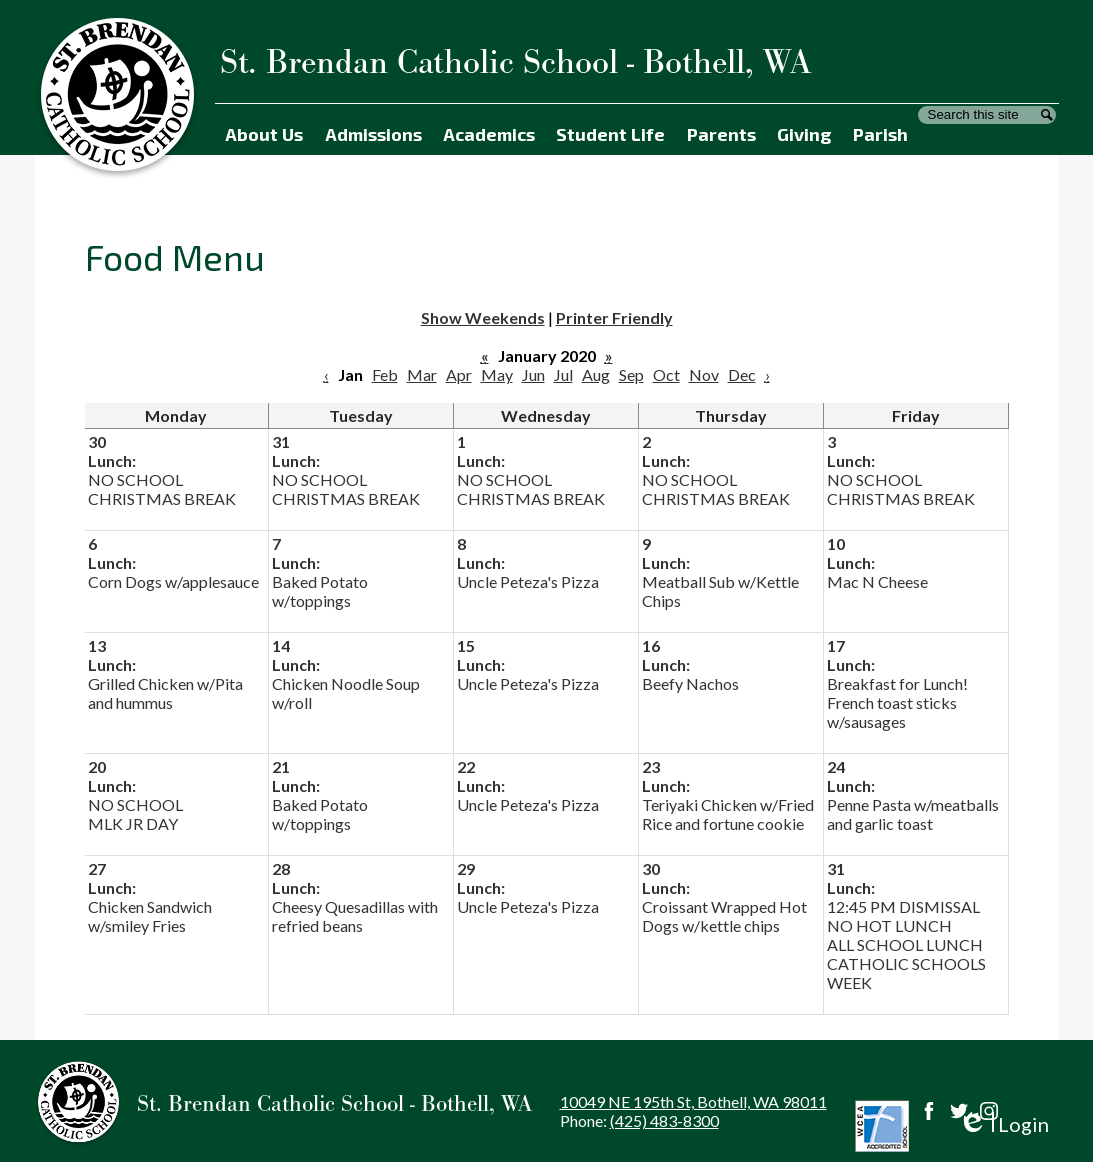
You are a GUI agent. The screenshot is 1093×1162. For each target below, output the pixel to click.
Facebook (929, 1111)
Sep (631, 374)
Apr (459, 374)
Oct (666, 374)
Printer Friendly (614, 317)
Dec (742, 374)
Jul (563, 374)
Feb (385, 374)
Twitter (959, 1111)
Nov (704, 374)
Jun (533, 374)
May (497, 374)
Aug (596, 374)
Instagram (989, 1111)
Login (1003, 1124)
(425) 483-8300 (664, 1120)
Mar (422, 374)
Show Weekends (483, 317)
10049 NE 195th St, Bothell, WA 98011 (693, 1101)
